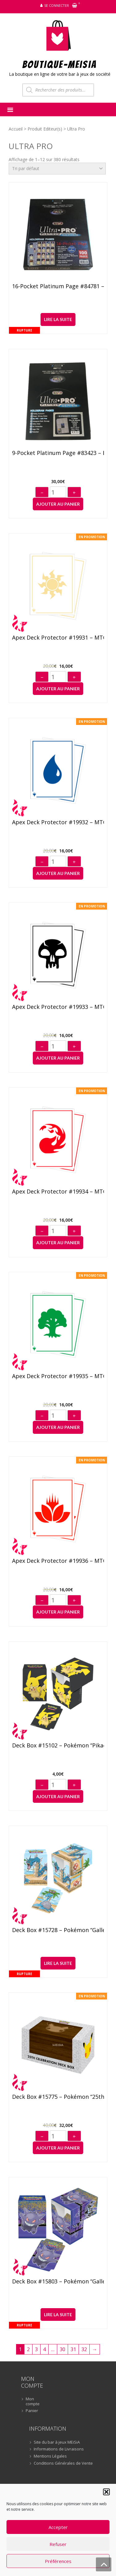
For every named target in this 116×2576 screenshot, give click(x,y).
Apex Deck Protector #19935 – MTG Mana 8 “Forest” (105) (58, 1376)
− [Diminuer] (42, 492)
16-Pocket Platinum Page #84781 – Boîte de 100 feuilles (58, 286)
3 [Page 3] (36, 2349)
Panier (32, 2410)
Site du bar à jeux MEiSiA (57, 2442)
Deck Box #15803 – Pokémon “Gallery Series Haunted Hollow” (58, 2281)
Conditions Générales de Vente (63, 2463)
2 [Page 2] (28, 2349)
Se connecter (56, 5)
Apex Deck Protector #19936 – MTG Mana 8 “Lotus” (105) (58, 1561)
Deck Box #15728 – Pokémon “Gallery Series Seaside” (58, 1930)
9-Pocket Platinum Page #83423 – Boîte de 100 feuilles (58, 453)
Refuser (58, 2544)
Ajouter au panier (58, 504)
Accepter (58, 2527)
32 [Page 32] (84, 2349)
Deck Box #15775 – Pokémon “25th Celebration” (58, 2097)
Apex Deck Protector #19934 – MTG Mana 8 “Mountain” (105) (58, 1191)
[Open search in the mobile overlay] (58, 90)
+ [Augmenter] (74, 492)
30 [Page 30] (62, 2349)
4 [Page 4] (44, 2349)
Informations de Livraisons (59, 2449)
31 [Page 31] (73, 2349)
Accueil (16, 129)
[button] (106, 2492)
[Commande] (57, 168)
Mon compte (33, 2401)
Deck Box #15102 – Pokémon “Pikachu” (58, 1745)
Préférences (58, 2561)
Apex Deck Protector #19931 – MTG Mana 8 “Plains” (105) (58, 637)
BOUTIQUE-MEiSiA (59, 64)
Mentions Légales (50, 2456)
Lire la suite (58, 319)
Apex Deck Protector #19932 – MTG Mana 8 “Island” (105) (58, 822)
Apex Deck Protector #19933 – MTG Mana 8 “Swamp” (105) (58, 1007)
